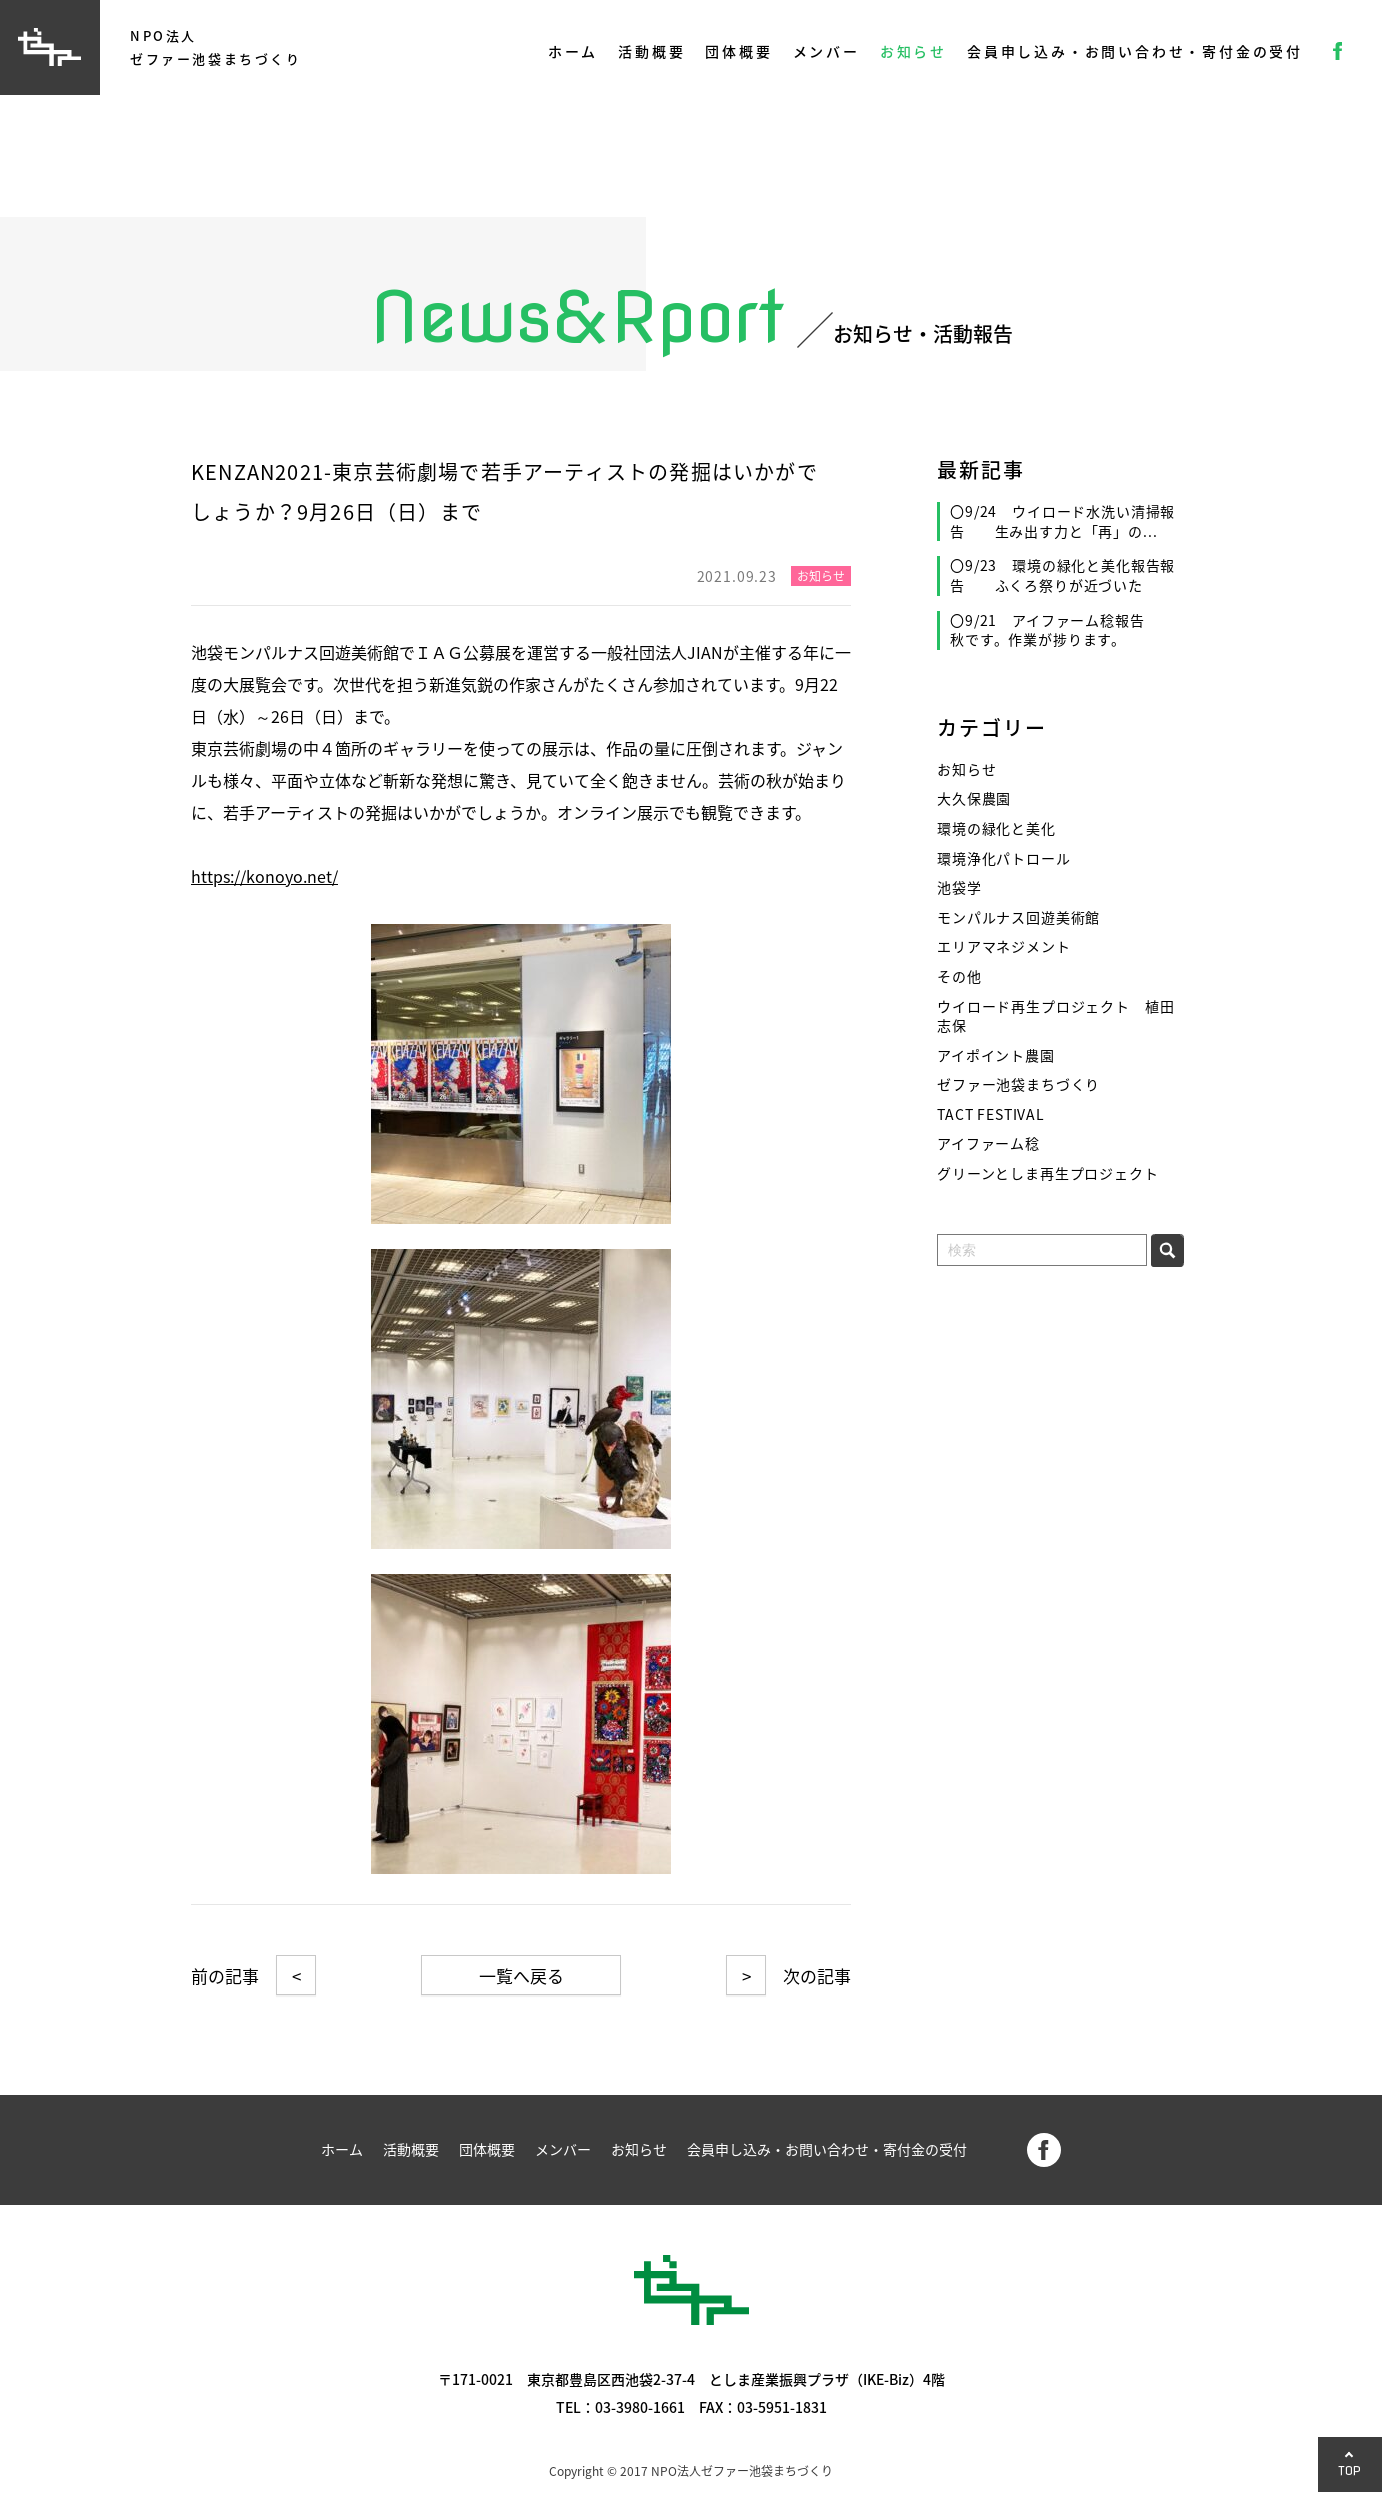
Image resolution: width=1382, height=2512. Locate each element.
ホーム (573, 51)
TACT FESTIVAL (991, 1114)
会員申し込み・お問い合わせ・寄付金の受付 (1135, 51)
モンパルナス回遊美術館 (1018, 917)
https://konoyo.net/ (264, 876)
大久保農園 (974, 798)
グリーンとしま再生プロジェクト (1048, 1173)
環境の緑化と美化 (996, 828)
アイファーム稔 (988, 1143)
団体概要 (738, 51)
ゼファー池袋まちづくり (1018, 1084)
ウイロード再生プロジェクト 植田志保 (1055, 1016)
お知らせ (913, 51)
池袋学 (959, 887)
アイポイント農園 (996, 1055)
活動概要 (651, 51)
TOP (1350, 2470)
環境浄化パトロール (1004, 858)
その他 (959, 976)
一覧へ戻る (521, 1975)
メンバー (826, 51)
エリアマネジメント (1004, 946)
